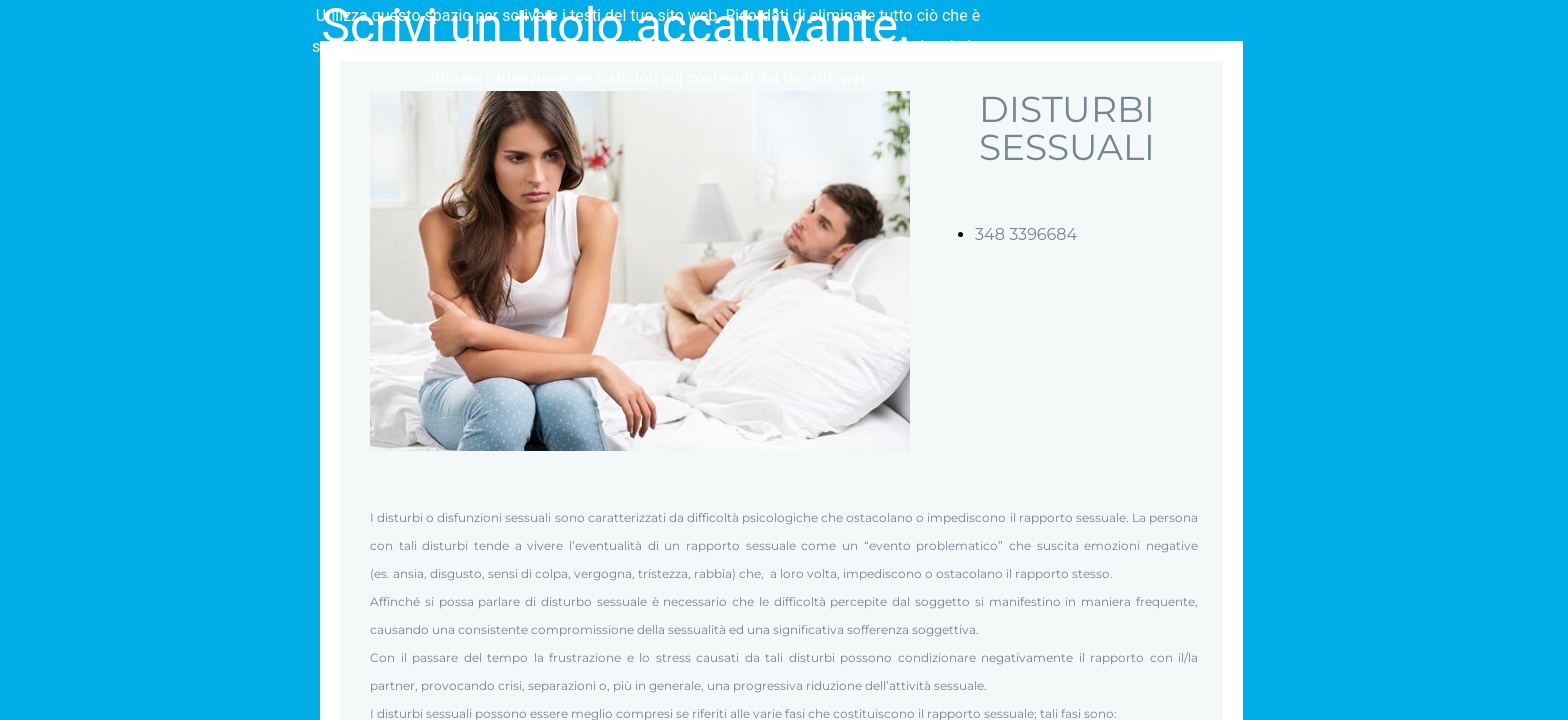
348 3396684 (1026, 234)
